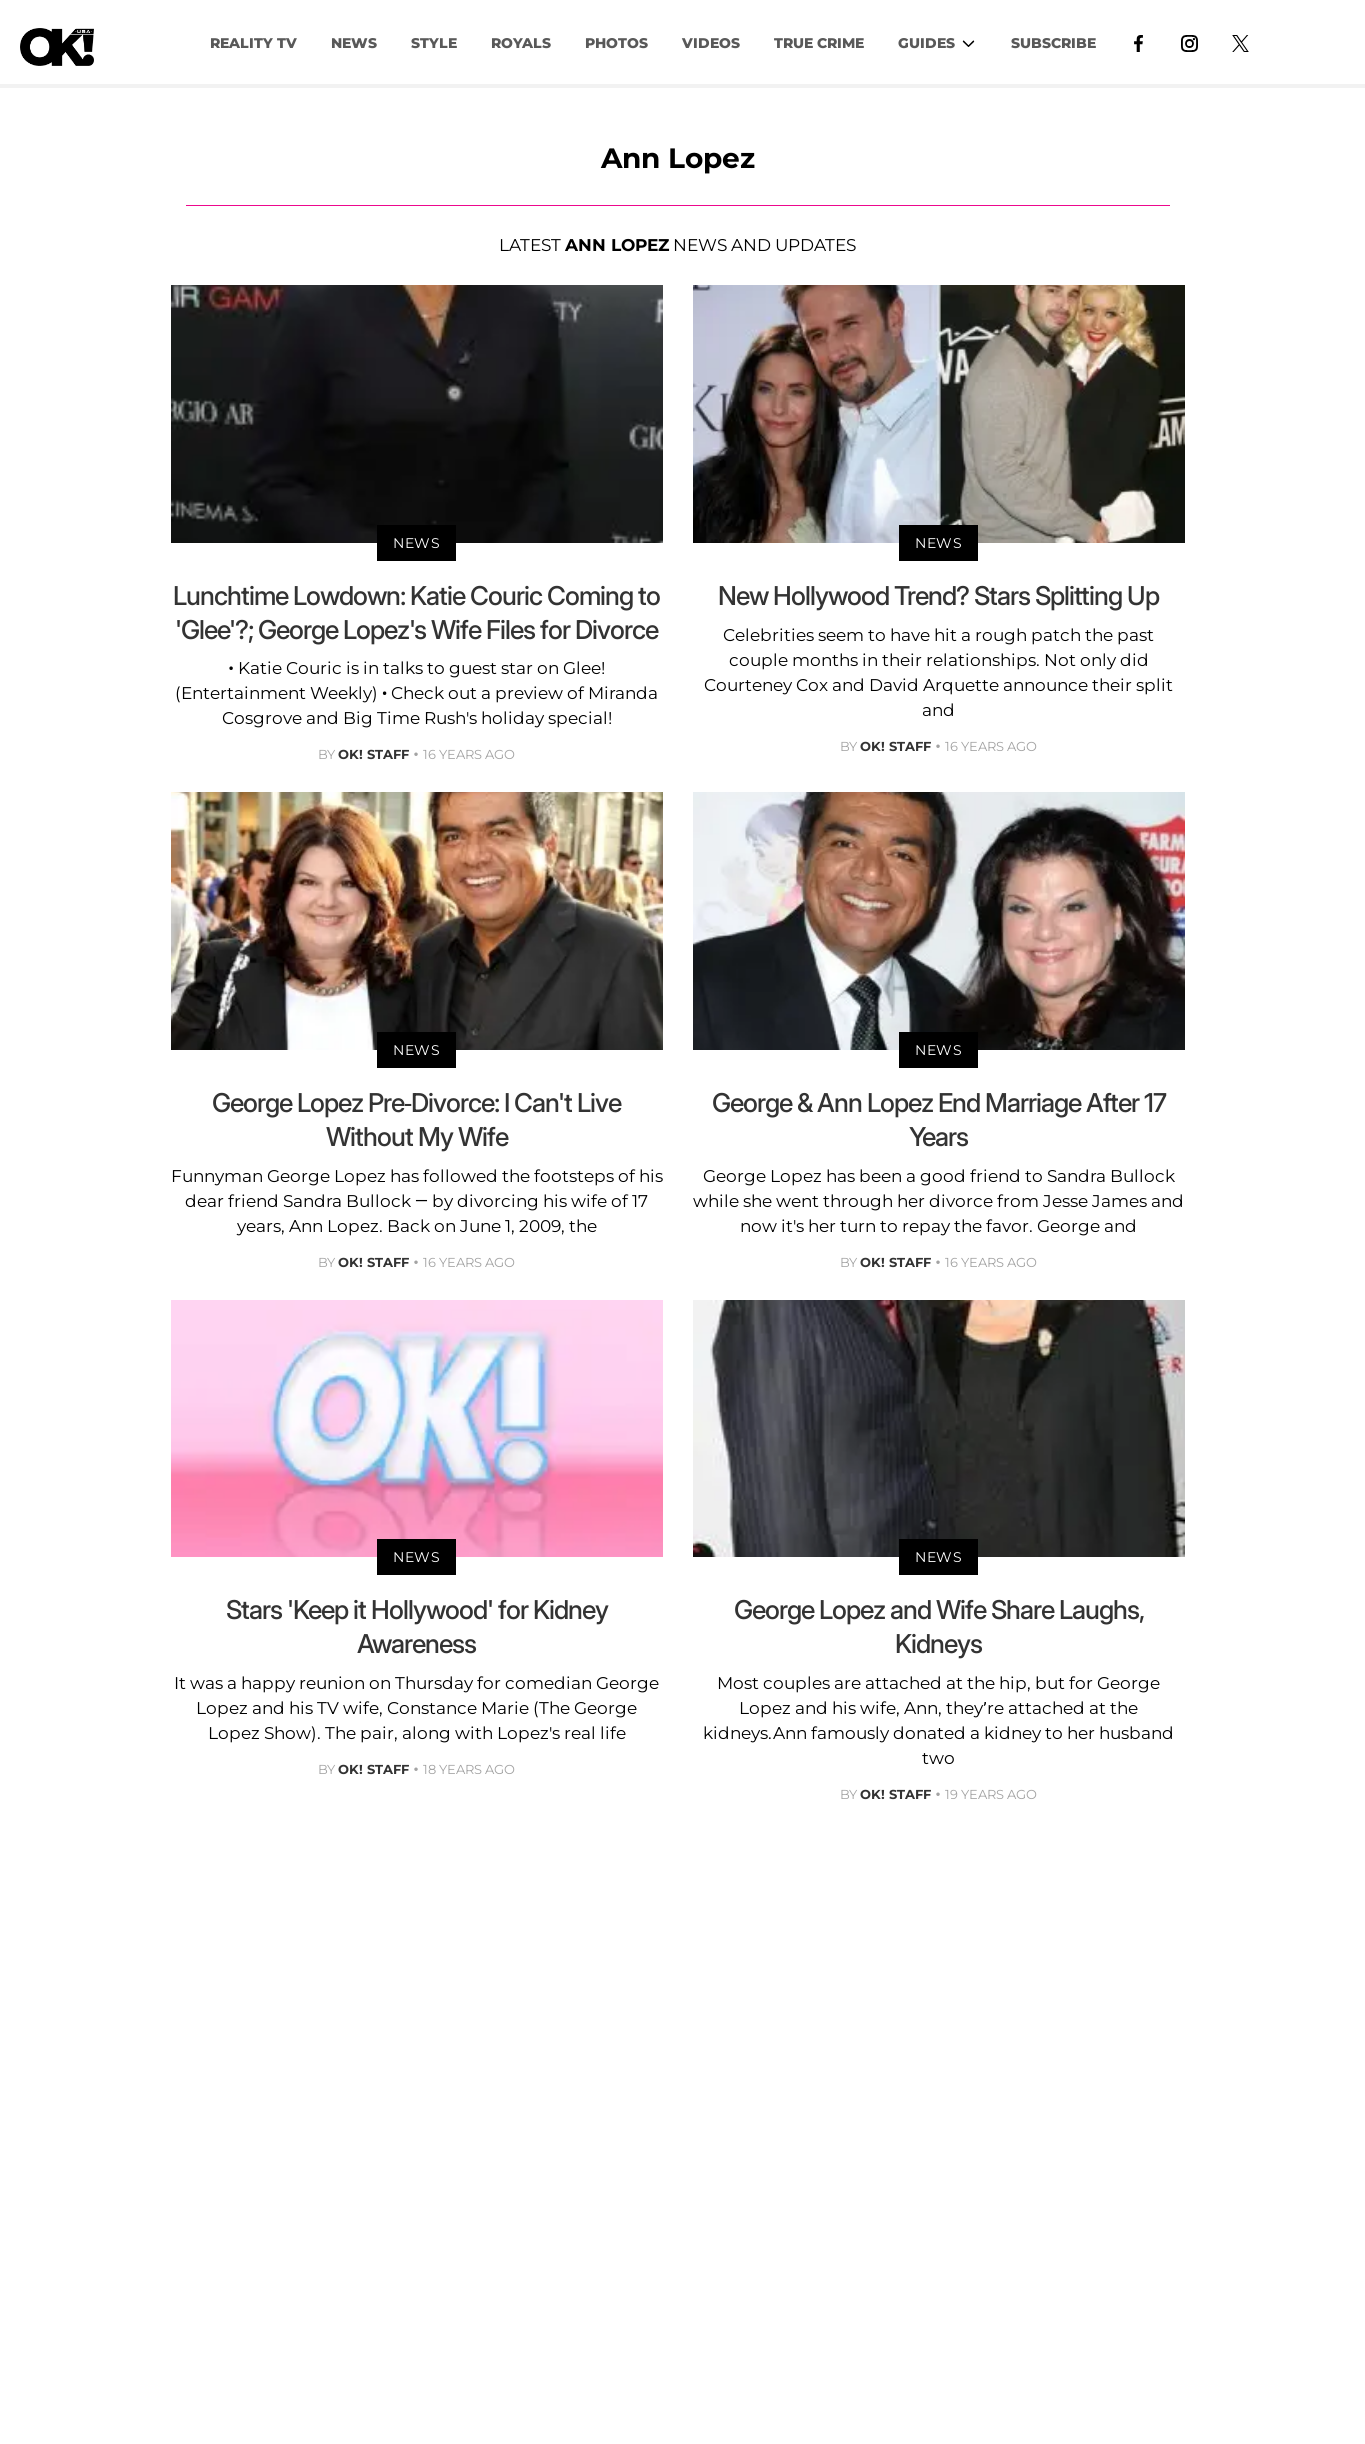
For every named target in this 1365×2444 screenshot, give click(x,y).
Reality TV (253, 43)
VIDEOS (711, 43)
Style (434, 43)
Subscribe (1053, 43)
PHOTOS (616, 43)
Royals (521, 43)
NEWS (354, 43)
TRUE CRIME (819, 43)
